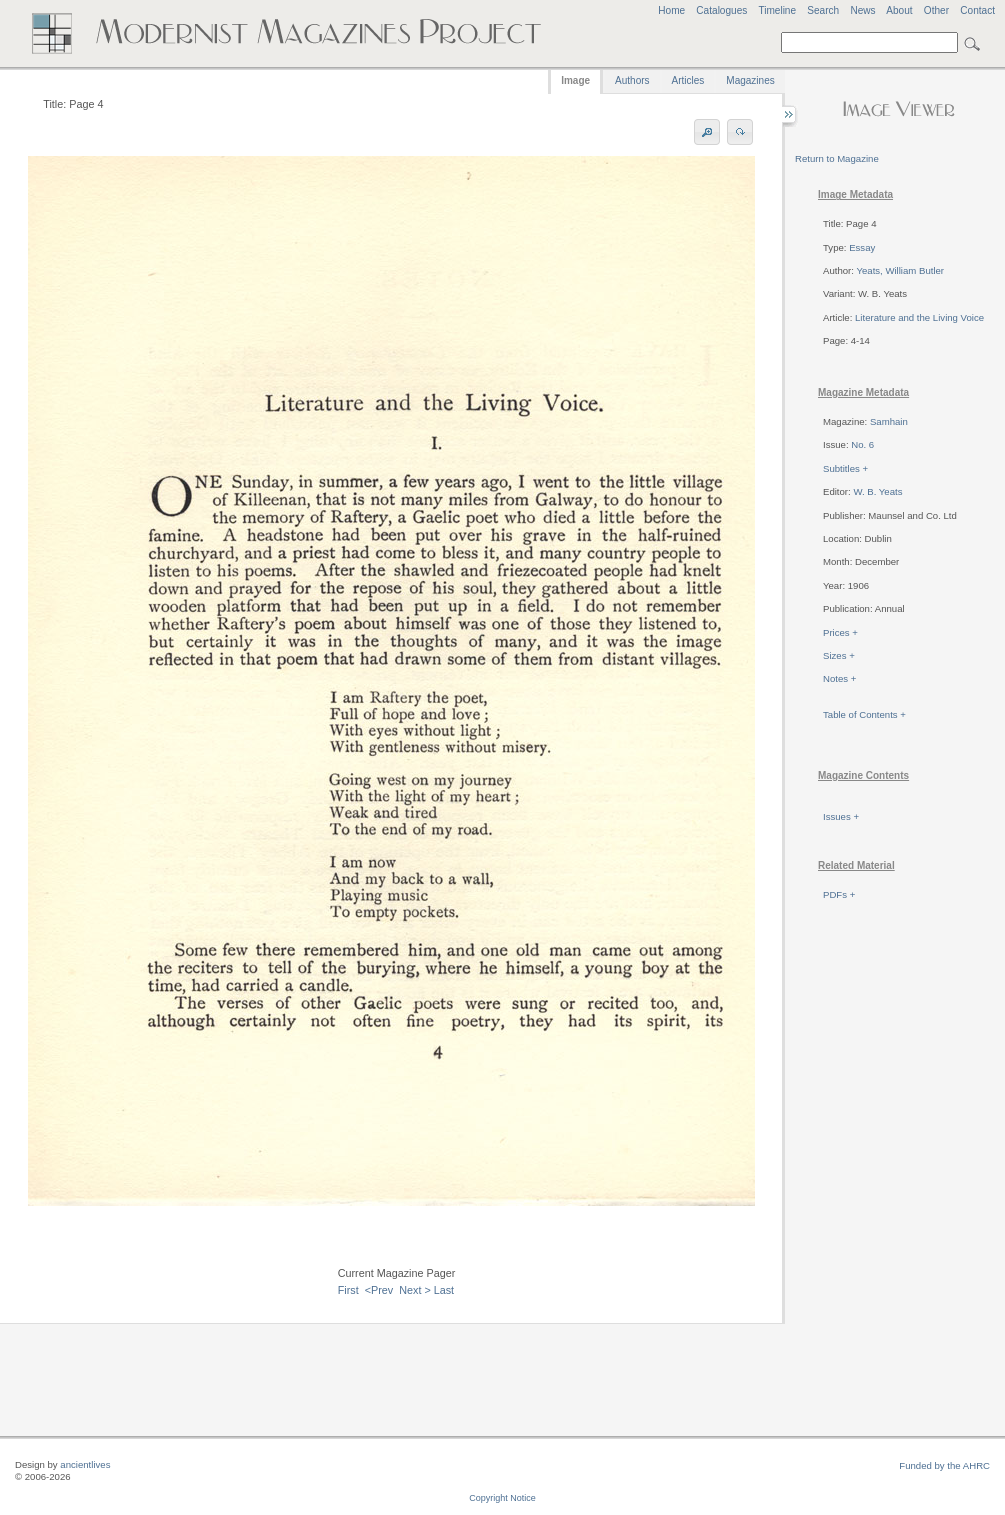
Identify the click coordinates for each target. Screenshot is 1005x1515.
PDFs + (839, 894)
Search (823, 10)
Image (575, 80)
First (348, 1290)
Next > (415, 1290)
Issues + (841, 816)
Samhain (889, 421)
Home (671, 10)
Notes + (839, 678)
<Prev (379, 1290)
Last (444, 1290)
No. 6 (862, 444)
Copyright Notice (502, 1498)
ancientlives (85, 1464)
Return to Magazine (837, 158)
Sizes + (839, 655)
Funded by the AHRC (944, 1465)
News (862, 10)
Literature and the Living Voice (919, 317)
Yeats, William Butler (900, 270)
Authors (632, 80)
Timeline (777, 10)
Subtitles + (845, 468)
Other (936, 10)
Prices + (840, 632)
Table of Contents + (864, 714)
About (899, 10)
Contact (977, 10)
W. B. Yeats (877, 491)
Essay (862, 247)
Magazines (750, 80)
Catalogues (721, 10)
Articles (688, 80)
